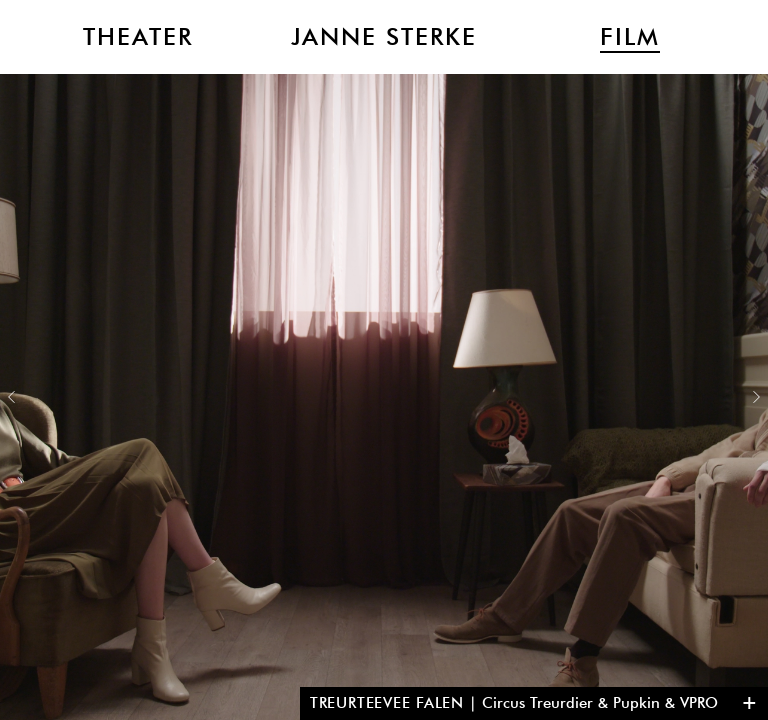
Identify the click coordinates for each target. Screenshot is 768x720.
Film (630, 37)
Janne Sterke (384, 37)
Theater (138, 37)
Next (756, 396)
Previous (11, 396)
